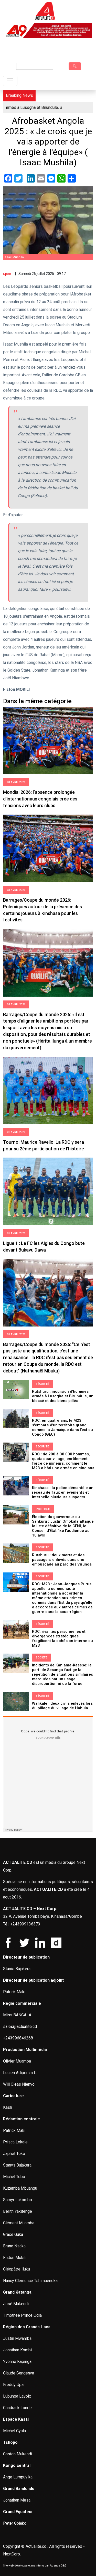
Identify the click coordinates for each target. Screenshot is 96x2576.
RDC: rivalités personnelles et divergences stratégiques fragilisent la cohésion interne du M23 (62, 1638)
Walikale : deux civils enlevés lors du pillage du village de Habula (62, 1705)
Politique (43, 1509)
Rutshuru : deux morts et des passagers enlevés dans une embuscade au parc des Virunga (62, 1560)
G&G (64, 2565)
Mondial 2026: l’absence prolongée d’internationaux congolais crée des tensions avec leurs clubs (40, 798)
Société (41, 1657)
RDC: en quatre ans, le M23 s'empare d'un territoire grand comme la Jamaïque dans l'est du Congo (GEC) (62, 1427)
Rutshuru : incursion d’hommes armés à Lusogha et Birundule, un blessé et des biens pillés (62, 1396)
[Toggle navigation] (10, 81)
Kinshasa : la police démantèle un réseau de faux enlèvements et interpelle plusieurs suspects (62, 1492)
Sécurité (42, 1384)
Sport (7, 274)
